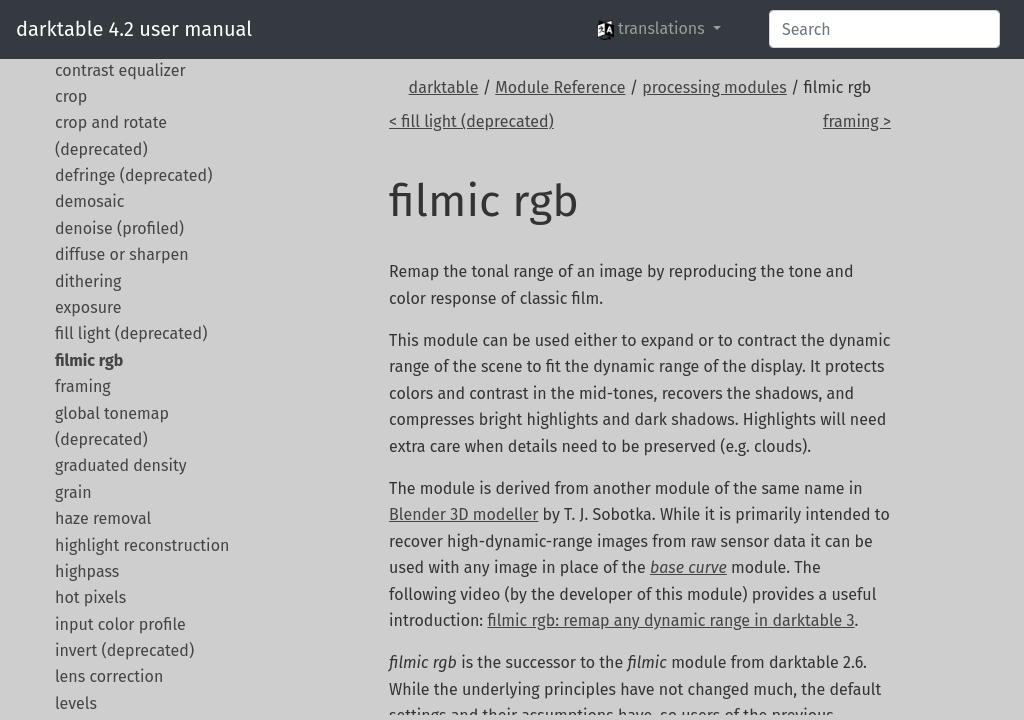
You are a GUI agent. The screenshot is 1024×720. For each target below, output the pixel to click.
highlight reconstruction (142, 545)
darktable (444, 87)
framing (83, 386)
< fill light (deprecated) (471, 121)
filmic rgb (89, 360)
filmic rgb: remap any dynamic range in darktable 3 (670, 620)
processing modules (714, 87)
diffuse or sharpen (122, 254)
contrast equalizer (120, 70)
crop (71, 96)
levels (76, 703)
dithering (88, 281)
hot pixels (90, 597)
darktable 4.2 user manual (134, 29)
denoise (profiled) (119, 228)
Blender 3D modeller (463, 514)
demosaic (90, 201)
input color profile (120, 624)
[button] (659, 29)
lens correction (109, 676)
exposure (88, 307)
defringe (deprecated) (133, 175)
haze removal (103, 518)
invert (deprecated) (124, 650)
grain (73, 492)
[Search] (884, 29)
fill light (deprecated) (131, 333)
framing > (857, 121)
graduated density (121, 465)
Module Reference (560, 87)
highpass (87, 571)
